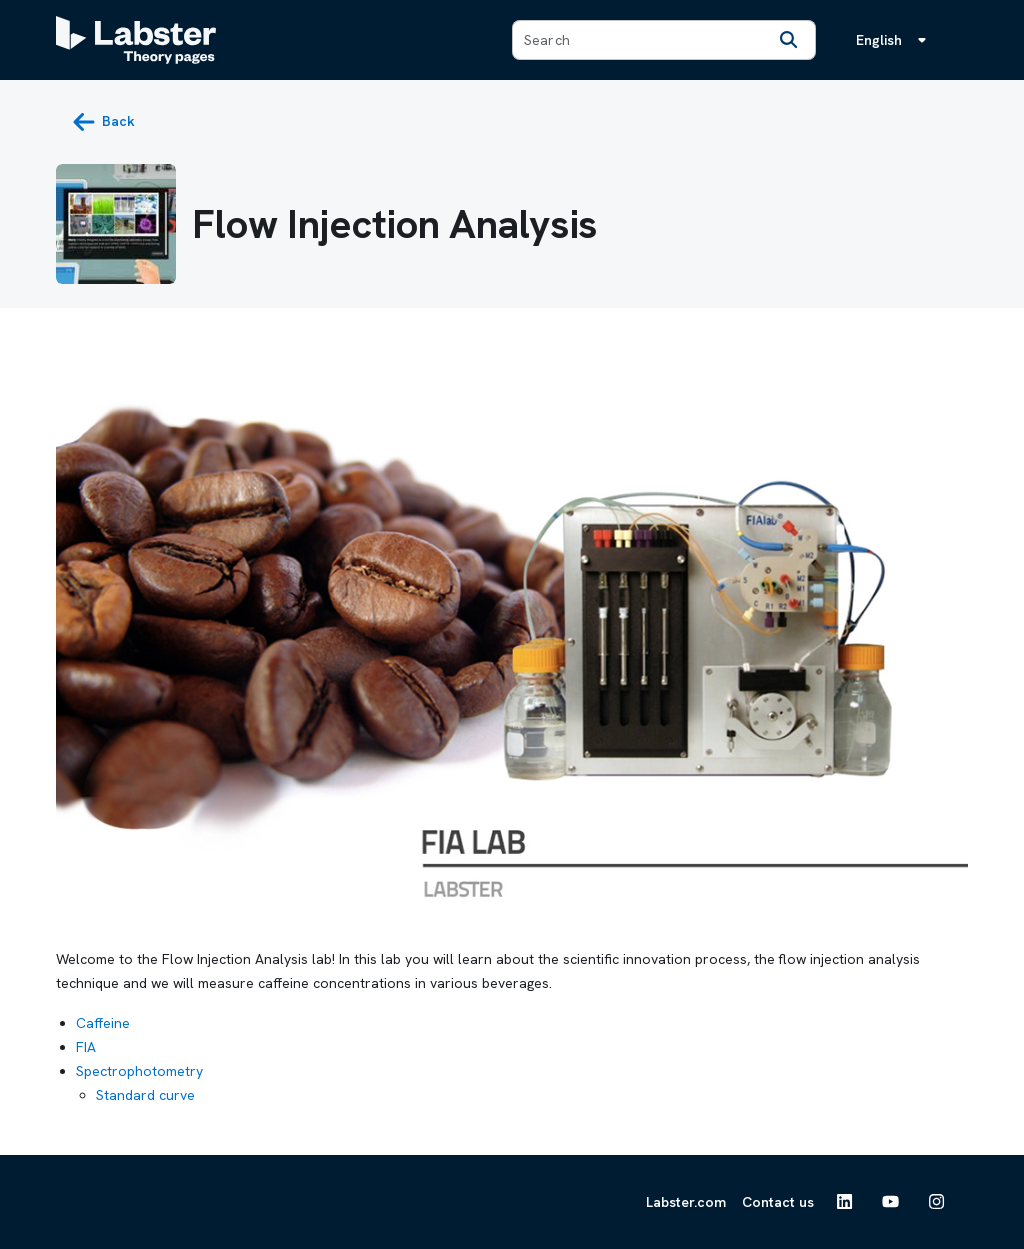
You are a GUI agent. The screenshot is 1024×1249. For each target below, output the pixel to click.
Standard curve (145, 1095)
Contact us (778, 1202)
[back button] (103, 122)
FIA (86, 1047)
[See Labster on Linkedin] (845, 1202)
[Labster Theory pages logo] (136, 40)
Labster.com (686, 1202)
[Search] (789, 40)
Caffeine (103, 1023)
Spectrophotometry (139, 1071)
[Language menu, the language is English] (895, 40)
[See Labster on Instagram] (937, 1202)
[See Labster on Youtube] (891, 1202)
